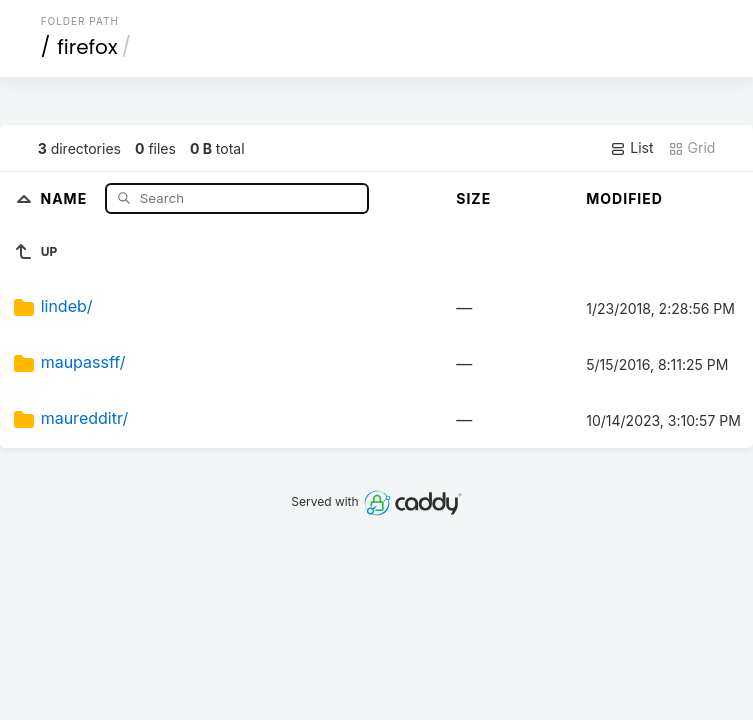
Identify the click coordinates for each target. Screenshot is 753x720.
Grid (692, 148)
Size (473, 198)
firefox (87, 47)
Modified (624, 198)
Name (65, 197)
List (631, 148)
